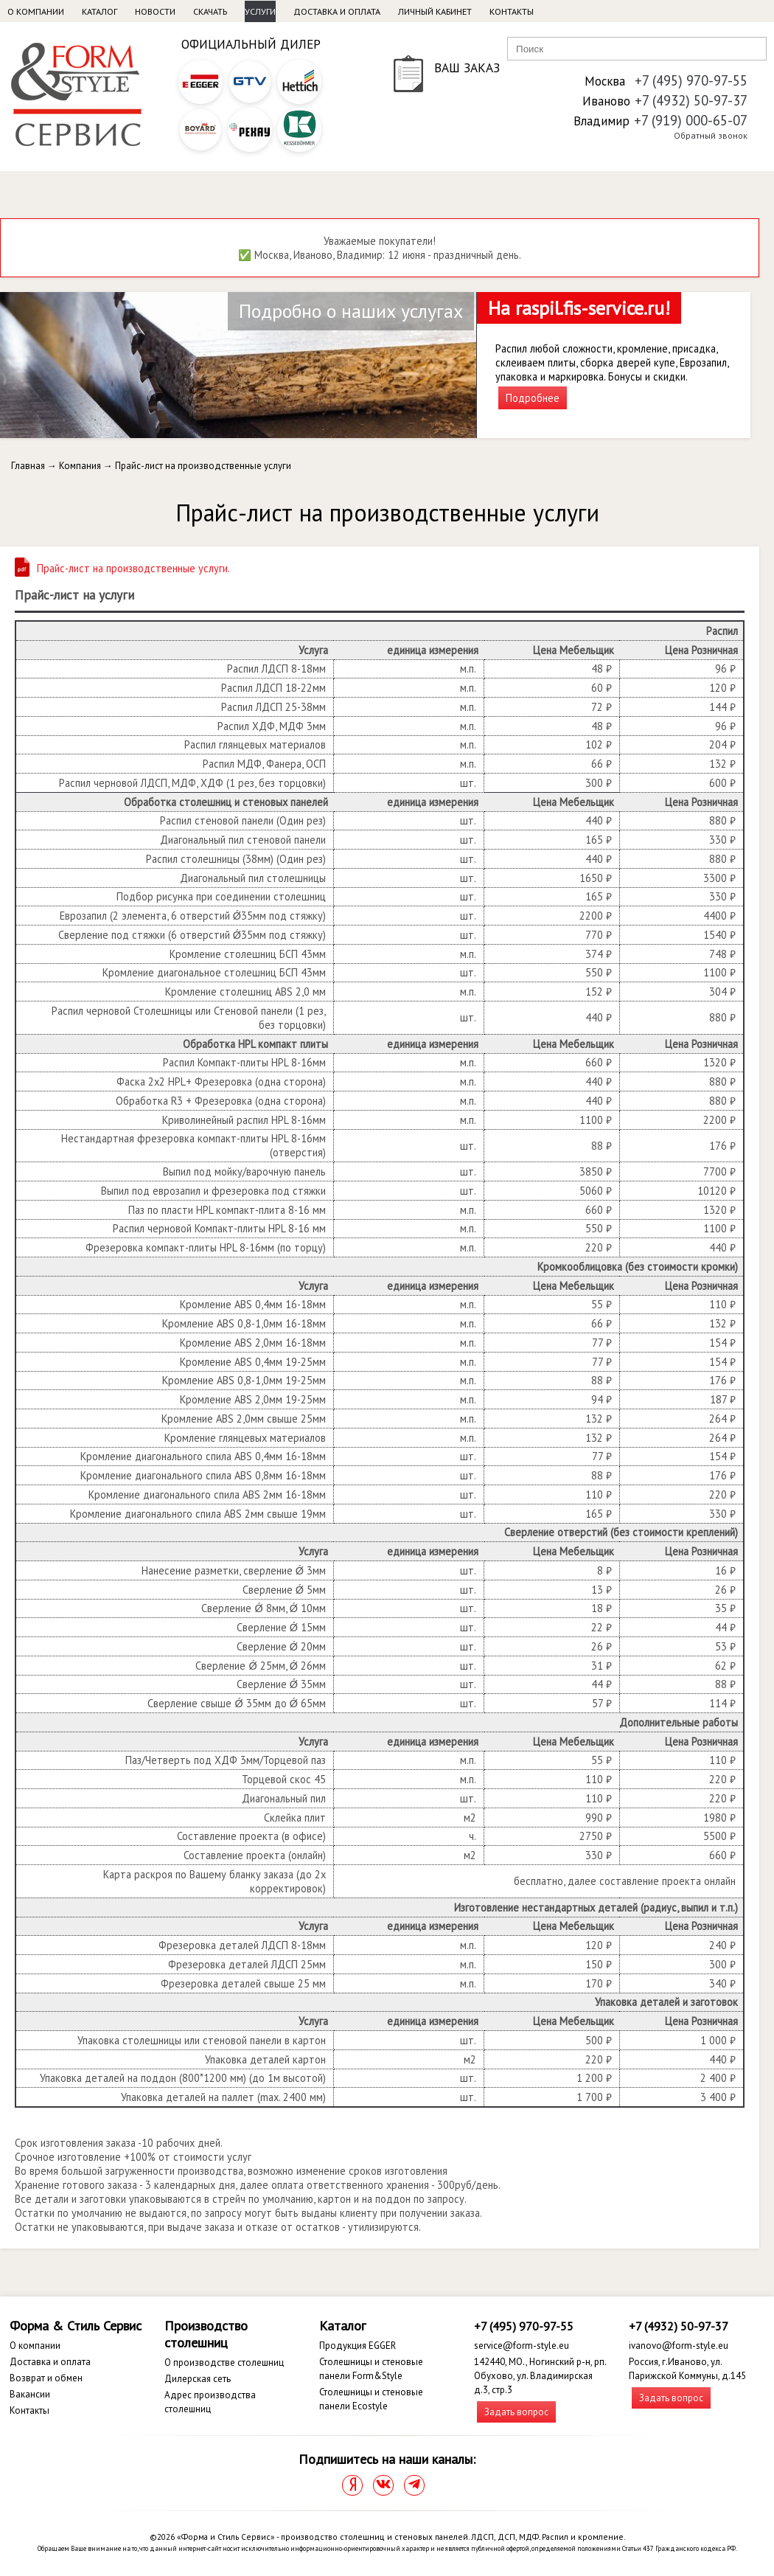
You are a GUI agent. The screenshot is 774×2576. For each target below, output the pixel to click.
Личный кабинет (435, 11)
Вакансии (30, 2394)
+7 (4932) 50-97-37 (691, 100)
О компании (35, 11)
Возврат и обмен (46, 2378)
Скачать (210, 11)
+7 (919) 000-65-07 (690, 120)
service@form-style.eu (521, 2345)
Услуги (260, 11)
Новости (155, 11)
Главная (28, 465)
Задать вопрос (516, 2412)
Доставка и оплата (336, 11)
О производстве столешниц (224, 2362)
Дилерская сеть (197, 2378)
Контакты (511, 11)
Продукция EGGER (357, 2345)
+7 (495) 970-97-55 (691, 80)
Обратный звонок (710, 135)
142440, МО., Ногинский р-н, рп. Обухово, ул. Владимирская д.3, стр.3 (540, 2375)
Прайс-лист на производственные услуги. (133, 568)
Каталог (99, 11)
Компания (80, 465)
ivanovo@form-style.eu (678, 2345)
